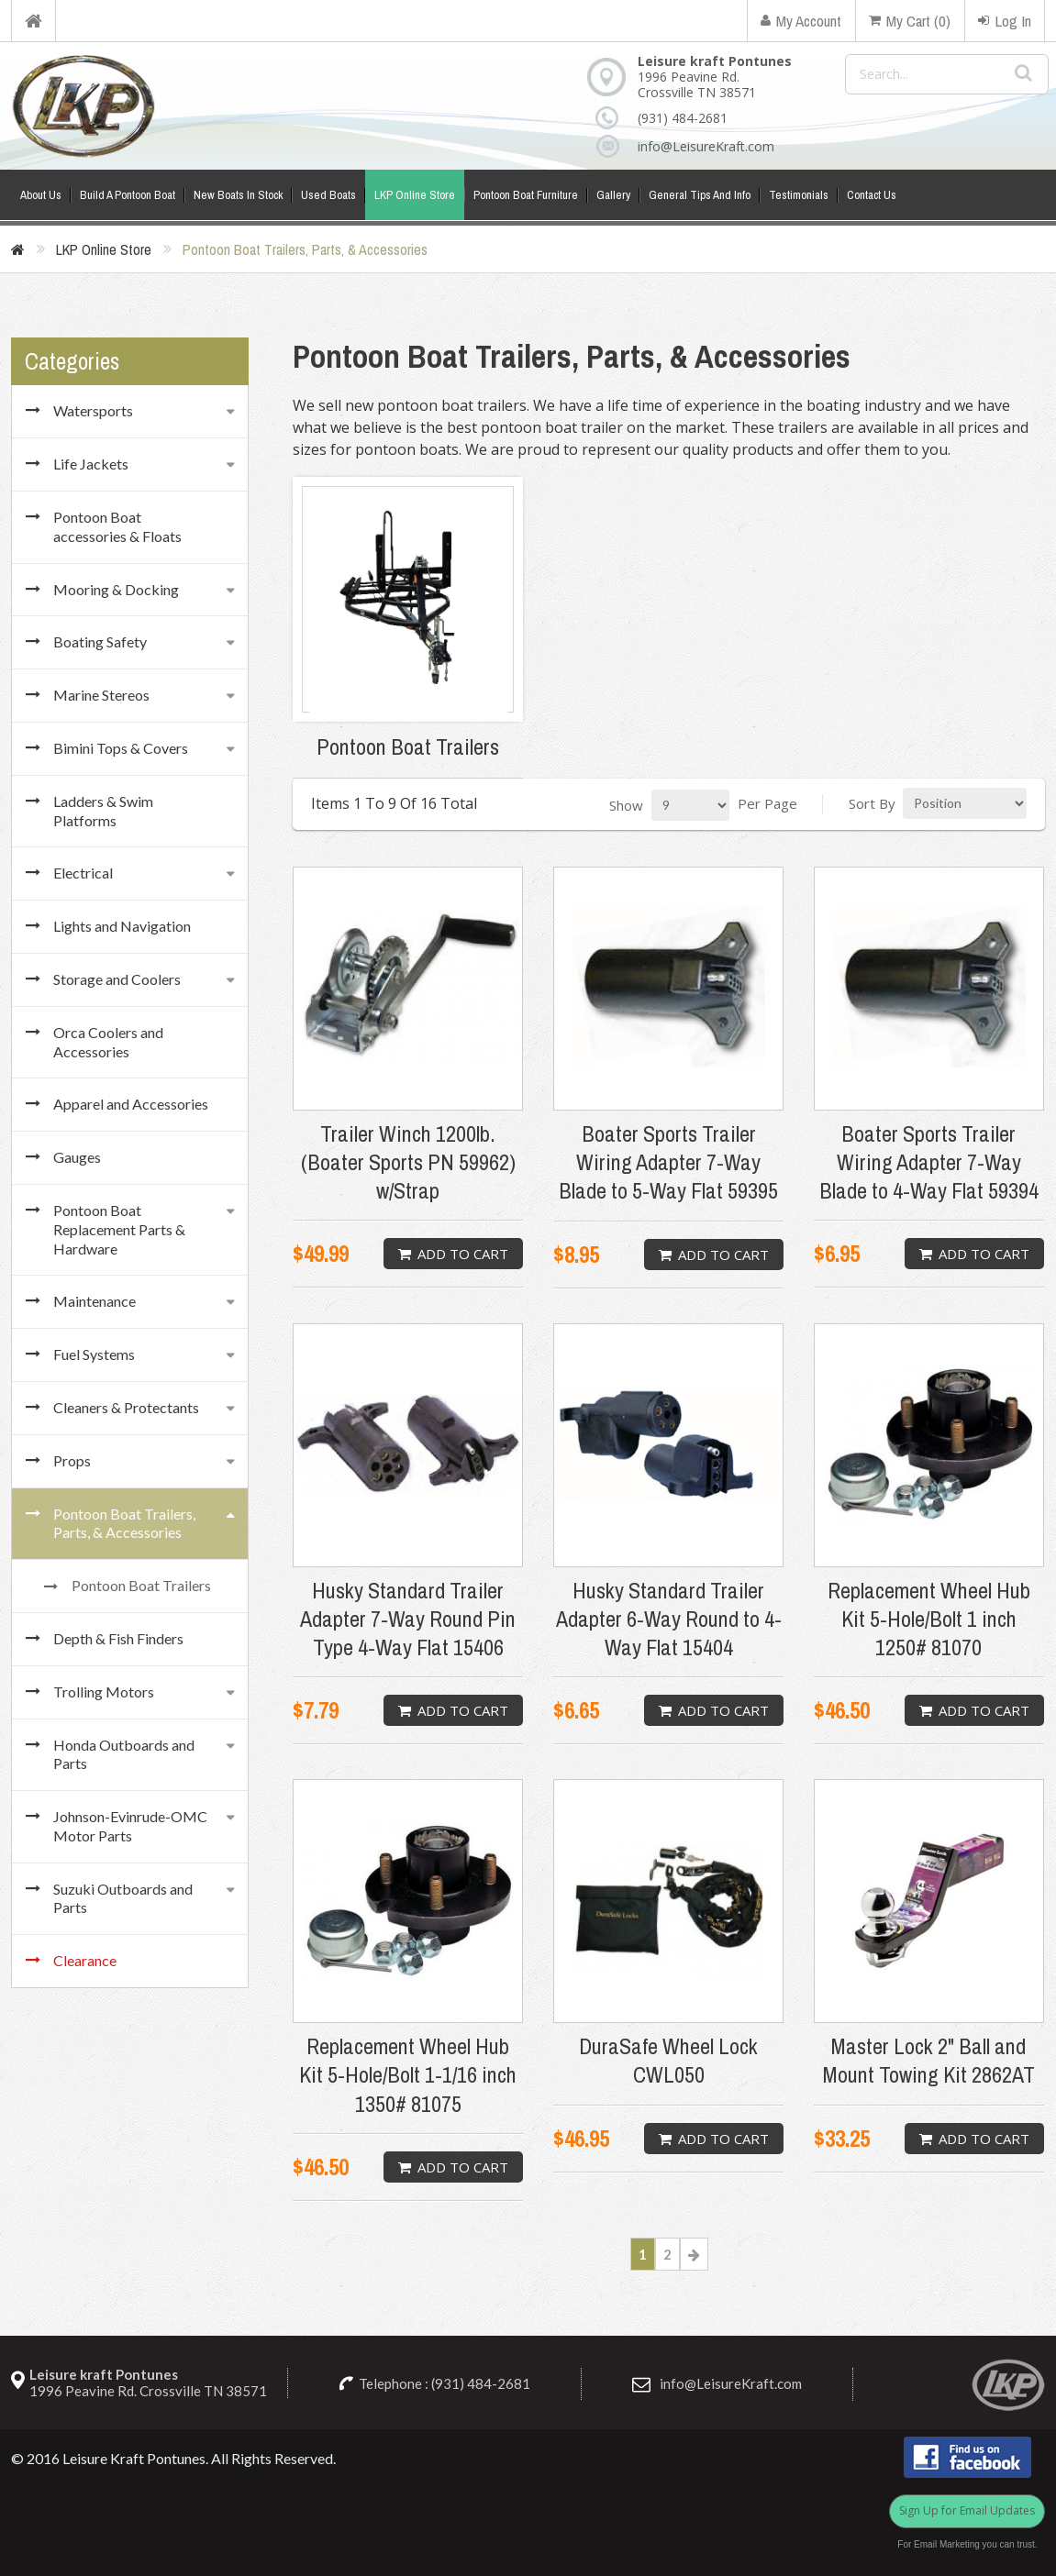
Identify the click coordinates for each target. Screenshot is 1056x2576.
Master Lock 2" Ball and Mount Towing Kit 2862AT (929, 2060)
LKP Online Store (103, 249)
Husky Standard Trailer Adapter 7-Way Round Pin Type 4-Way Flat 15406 (408, 1619)
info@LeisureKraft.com (702, 146)
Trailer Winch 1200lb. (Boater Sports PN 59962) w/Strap (408, 1162)
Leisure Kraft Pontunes (134, 2458)
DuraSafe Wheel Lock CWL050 (668, 2060)
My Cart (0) (909, 20)
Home (33, 20)
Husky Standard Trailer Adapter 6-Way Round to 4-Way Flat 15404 (669, 1619)
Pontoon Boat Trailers (408, 747)
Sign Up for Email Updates (967, 2510)
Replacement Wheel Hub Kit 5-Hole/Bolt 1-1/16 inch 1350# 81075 (408, 2074)
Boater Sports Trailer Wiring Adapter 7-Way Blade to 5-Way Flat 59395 (668, 1162)
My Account (801, 20)
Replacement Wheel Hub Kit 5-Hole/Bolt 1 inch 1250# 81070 (929, 1619)
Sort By (872, 803)
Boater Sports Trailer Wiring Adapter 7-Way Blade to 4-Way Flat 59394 (929, 1162)
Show (626, 805)
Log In (1004, 20)
